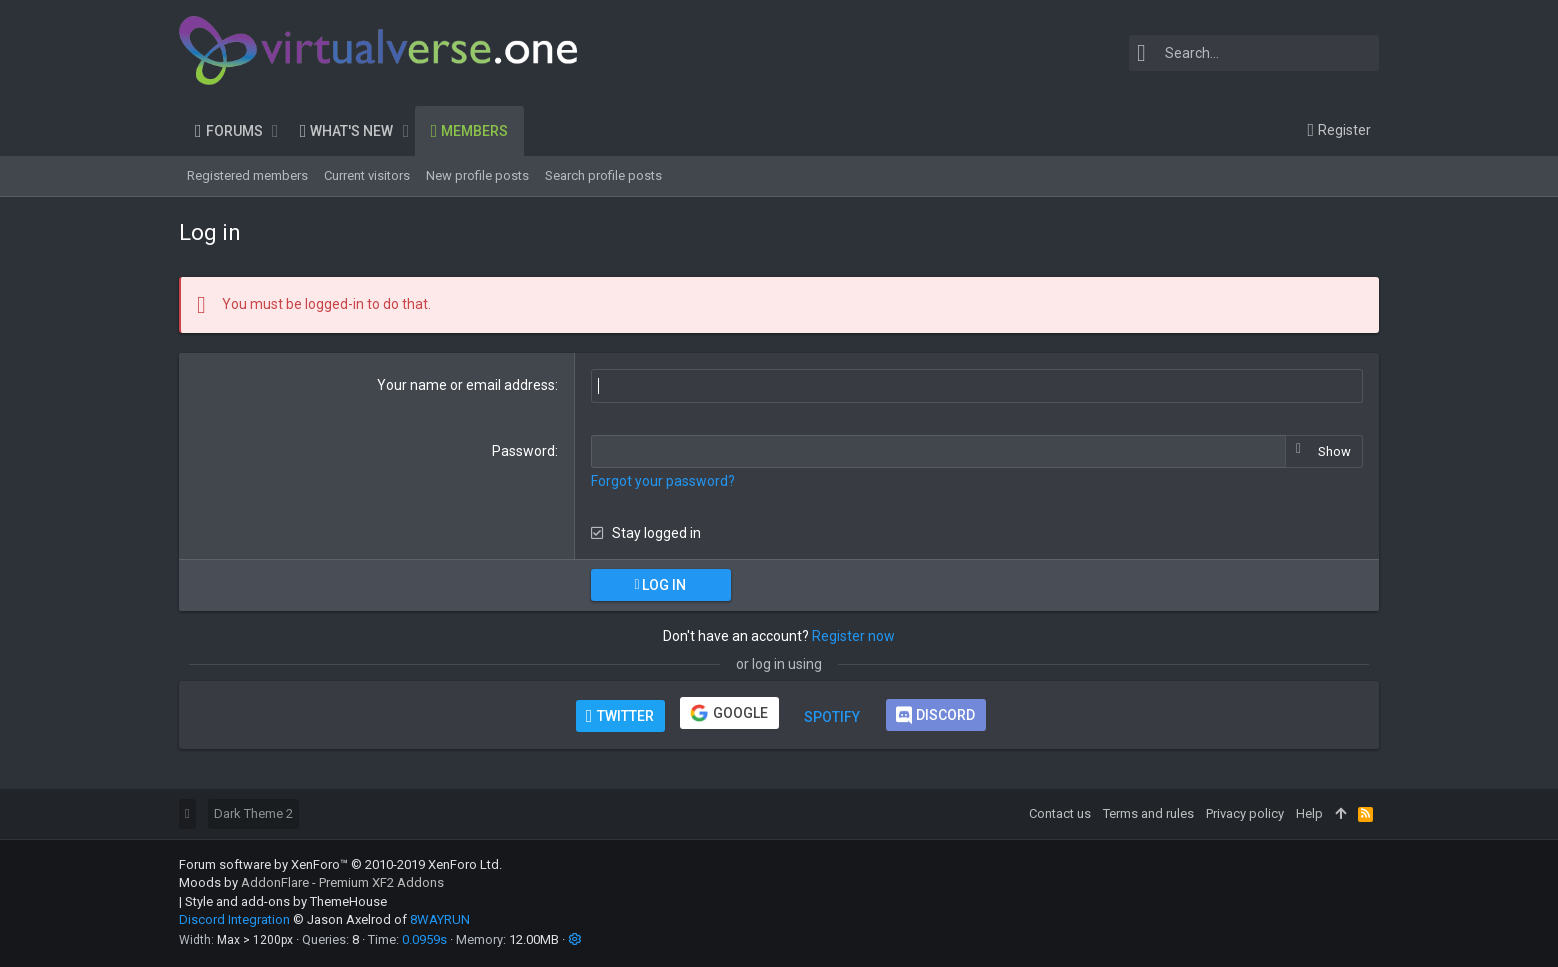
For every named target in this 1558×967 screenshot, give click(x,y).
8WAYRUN (440, 919)
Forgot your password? (663, 481)
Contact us (1060, 813)
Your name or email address (466, 385)
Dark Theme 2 (253, 813)
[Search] (1254, 53)
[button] (275, 131)
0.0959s (424, 939)
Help (1309, 813)
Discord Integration (234, 919)
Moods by (311, 882)
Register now (853, 636)
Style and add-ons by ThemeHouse (286, 901)
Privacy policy (1245, 813)
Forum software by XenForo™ (340, 864)
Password (523, 451)
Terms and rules (1148, 813)
